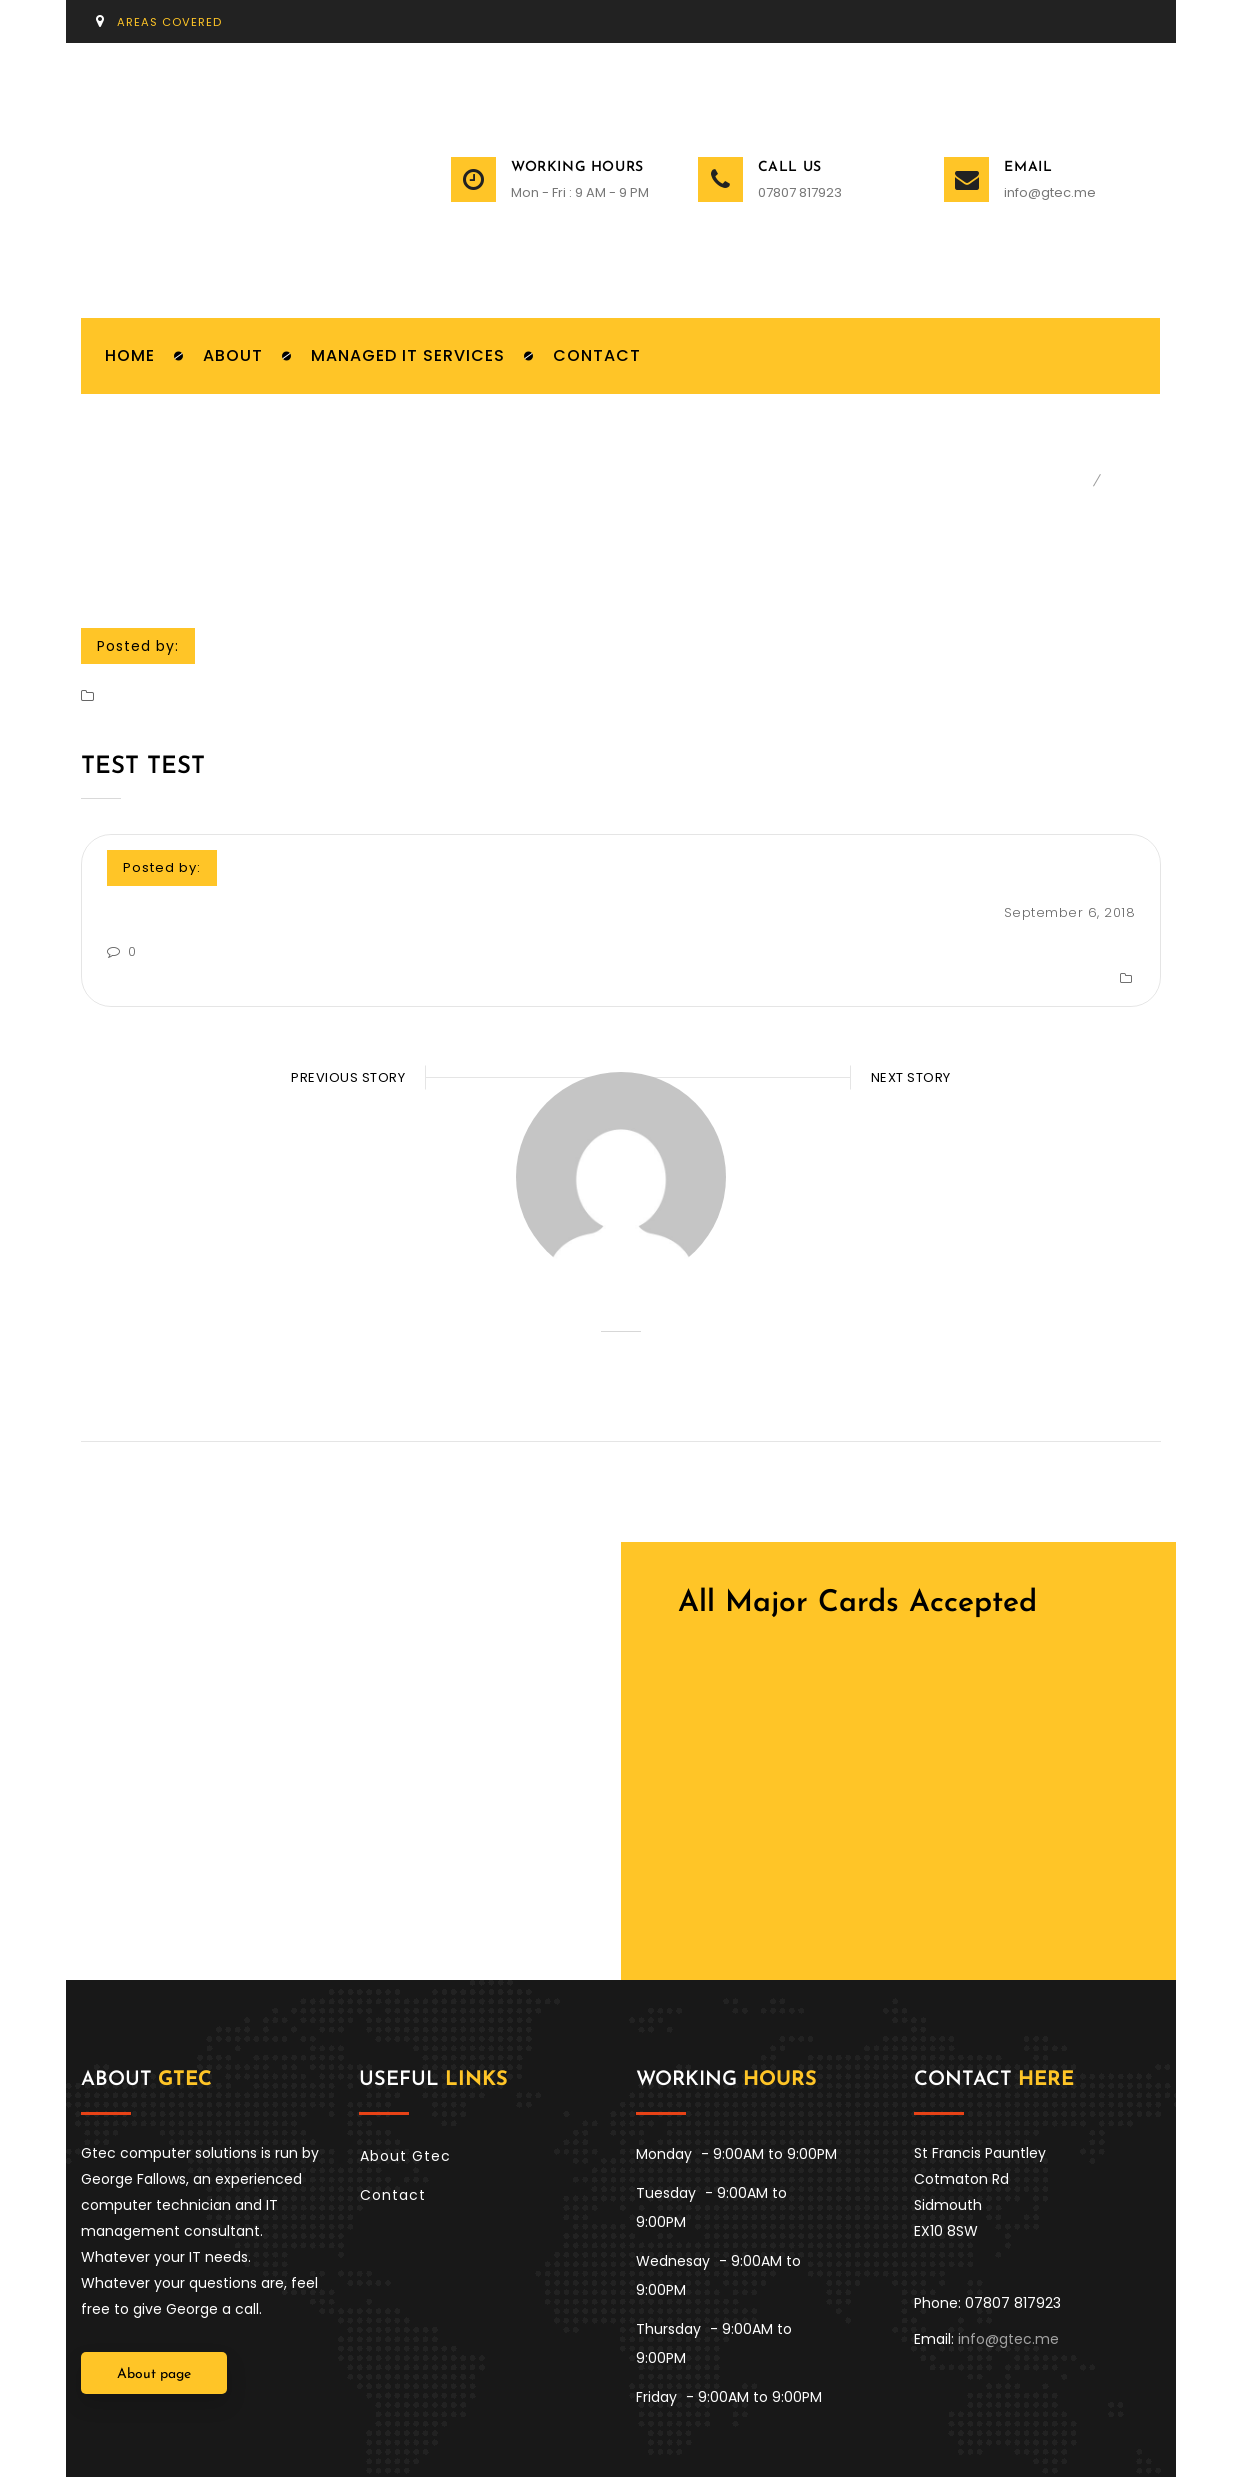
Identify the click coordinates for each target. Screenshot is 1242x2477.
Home (1069, 483)
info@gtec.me (1050, 193)
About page (154, 2310)
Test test (143, 769)
